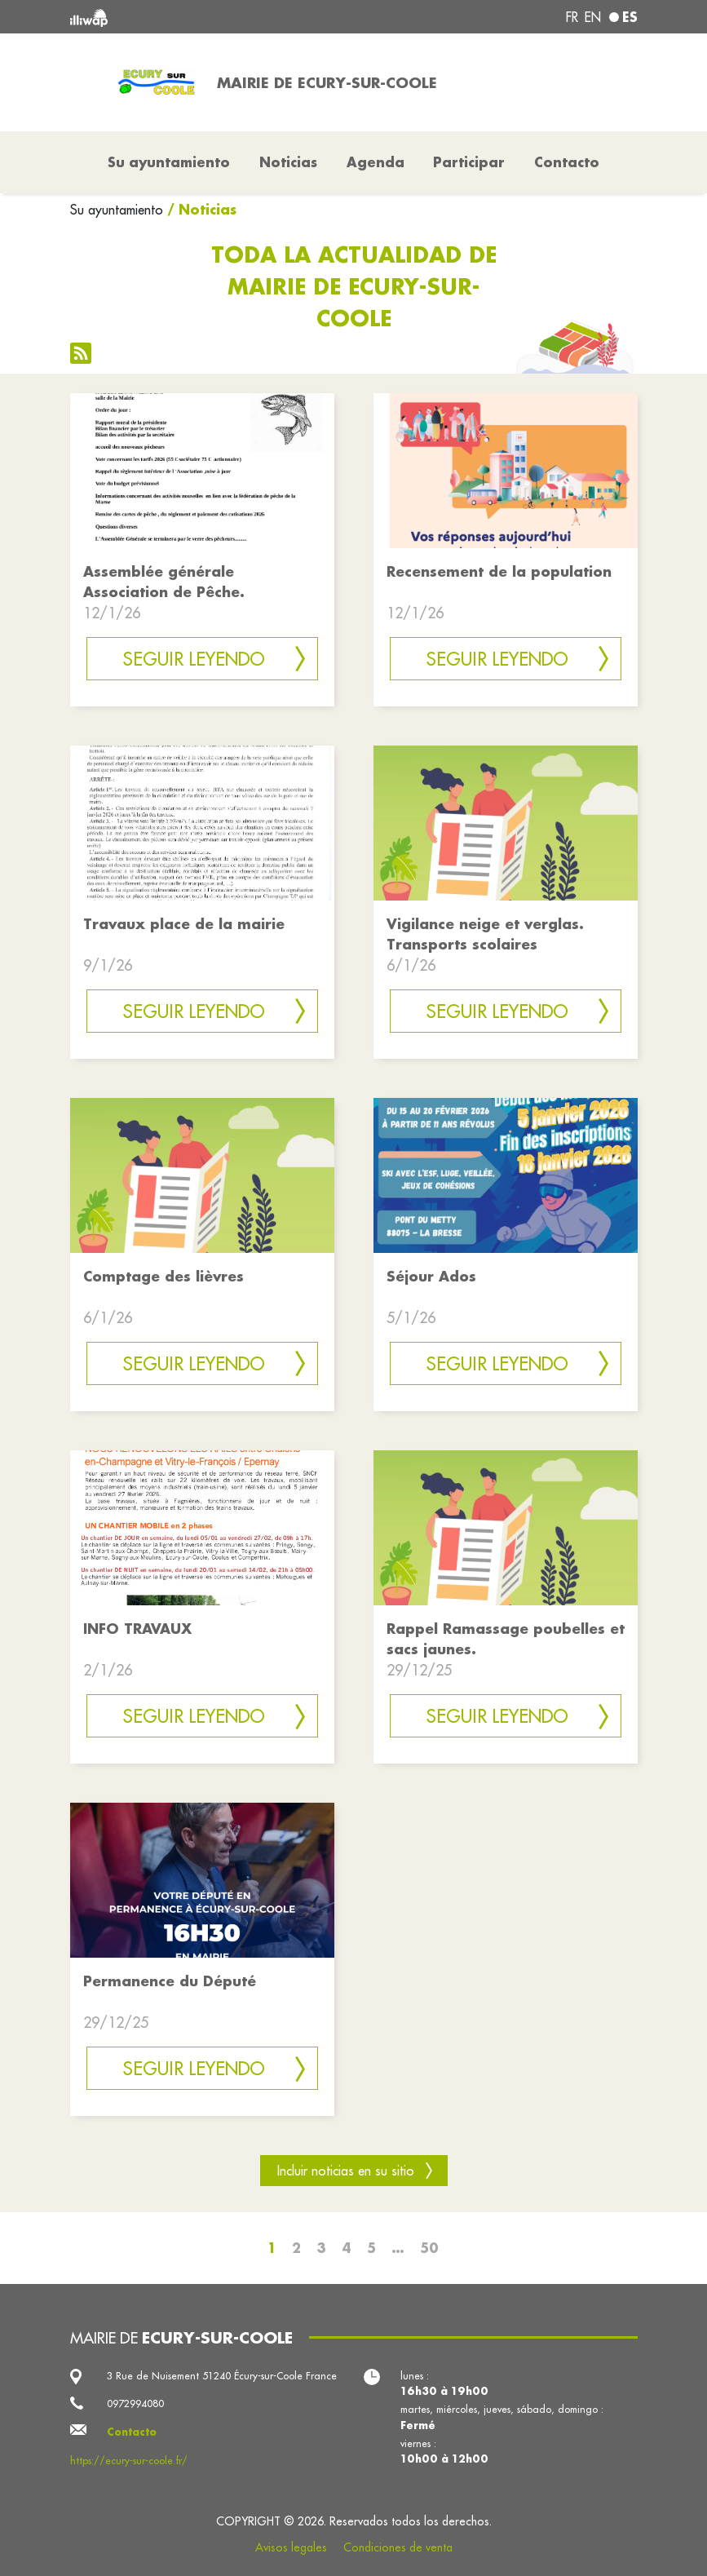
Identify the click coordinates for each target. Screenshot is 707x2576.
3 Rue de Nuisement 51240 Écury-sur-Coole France (222, 2376)
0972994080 (135, 2403)
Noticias (288, 161)
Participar (469, 161)
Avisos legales (291, 2547)
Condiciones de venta (398, 2547)
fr (572, 17)
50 (429, 2247)
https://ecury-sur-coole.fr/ (129, 2460)
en (593, 17)
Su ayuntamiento (116, 209)
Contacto (566, 161)
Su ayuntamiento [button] (169, 161)
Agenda (375, 161)
